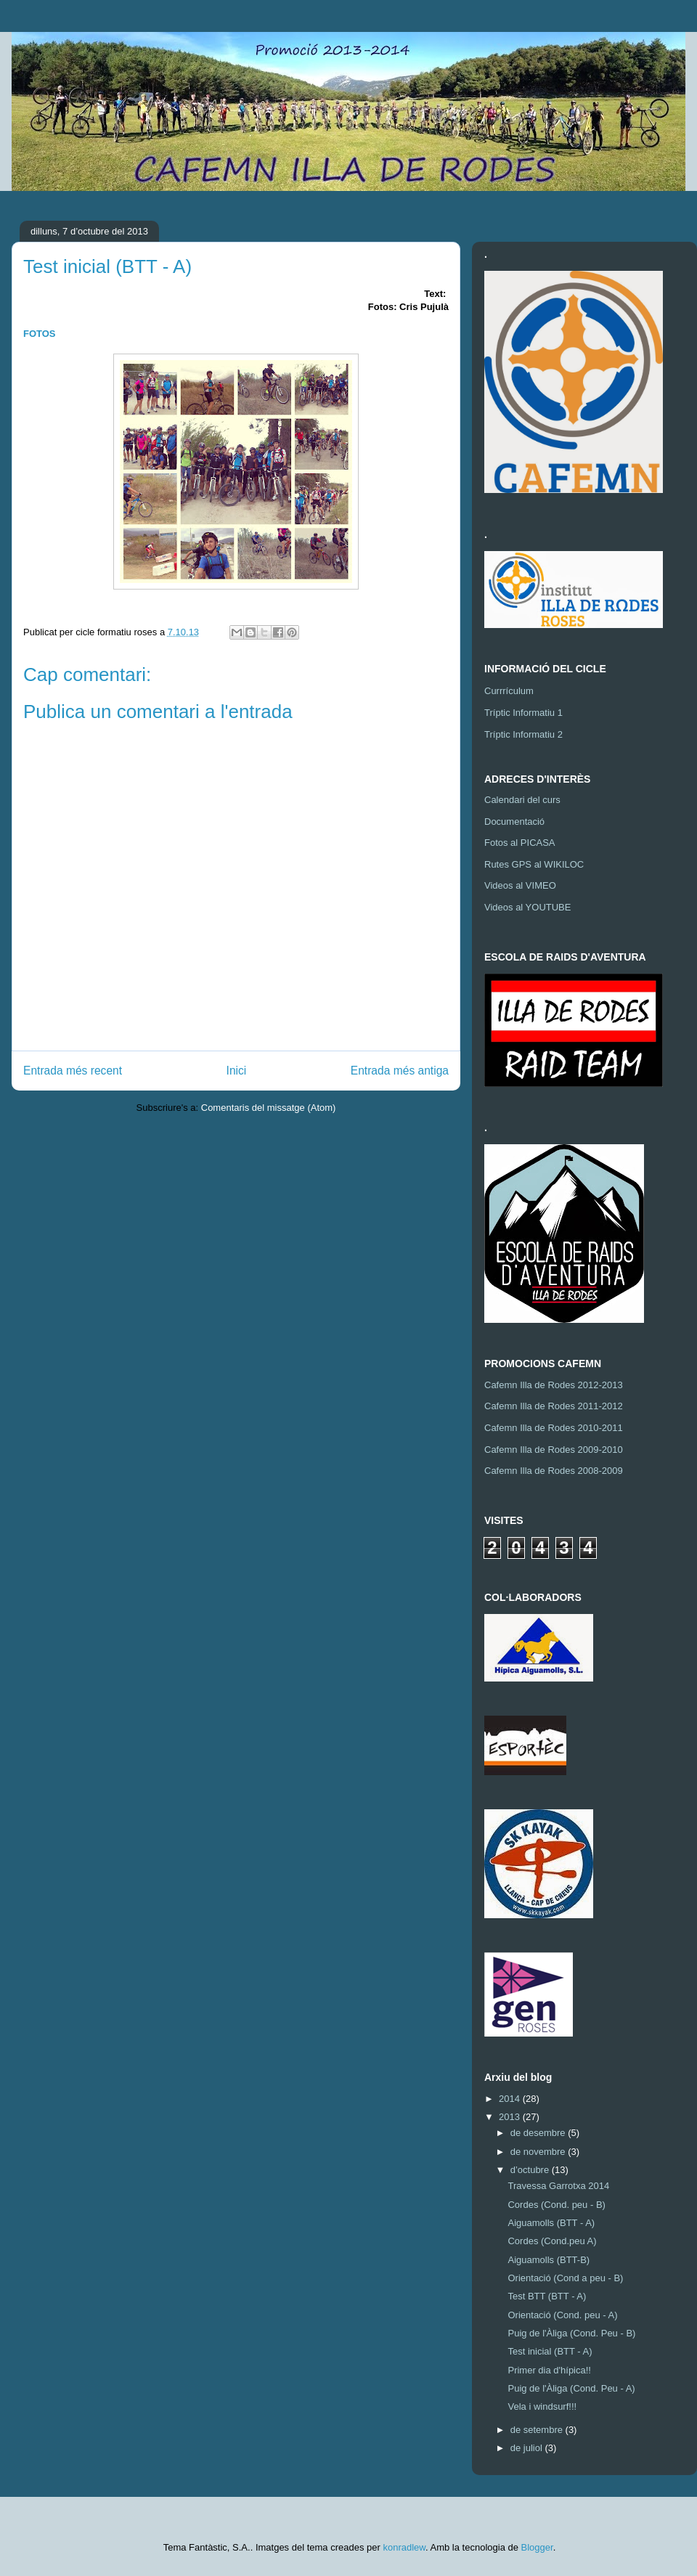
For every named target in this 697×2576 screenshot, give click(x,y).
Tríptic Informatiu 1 (523, 712)
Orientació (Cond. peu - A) (562, 2315)
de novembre (539, 2151)
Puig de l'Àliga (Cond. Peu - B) (571, 2333)
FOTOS (39, 333)
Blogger (537, 2547)
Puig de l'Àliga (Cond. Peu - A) (571, 2388)
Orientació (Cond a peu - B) (565, 2278)
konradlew (404, 2547)
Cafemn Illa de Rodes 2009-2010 (553, 1449)
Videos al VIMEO (520, 885)
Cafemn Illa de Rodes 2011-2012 (553, 1406)
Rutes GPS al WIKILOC (534, 864)
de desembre (539, 2132)
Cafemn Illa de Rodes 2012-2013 (553, 1384)
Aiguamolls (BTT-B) (549, 2259)
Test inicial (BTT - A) (550, 2351)
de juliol (527, 2447)
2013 (511, 2116)
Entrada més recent (72, 1070)
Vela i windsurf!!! (542, 2406)
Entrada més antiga (400, 1070)
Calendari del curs (522, 799)
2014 (511, 2098)
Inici (237, 1070)
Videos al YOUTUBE (527, 907)
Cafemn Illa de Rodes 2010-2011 (553, 1427)
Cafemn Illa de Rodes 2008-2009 (553, 1470)
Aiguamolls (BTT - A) (551, 2222)
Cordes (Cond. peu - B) (556, 2204)
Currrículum (509, 690)
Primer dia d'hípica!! (549, 2370)
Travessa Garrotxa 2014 (558, 2185)
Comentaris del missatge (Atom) (268, 1107)
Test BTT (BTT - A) (547, 2296)
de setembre (538, 2429)
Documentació (514, 821)
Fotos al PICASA (519, 842)
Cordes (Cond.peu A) (552, 2240)
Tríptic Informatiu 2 (523, 734)
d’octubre (531, 2169)
